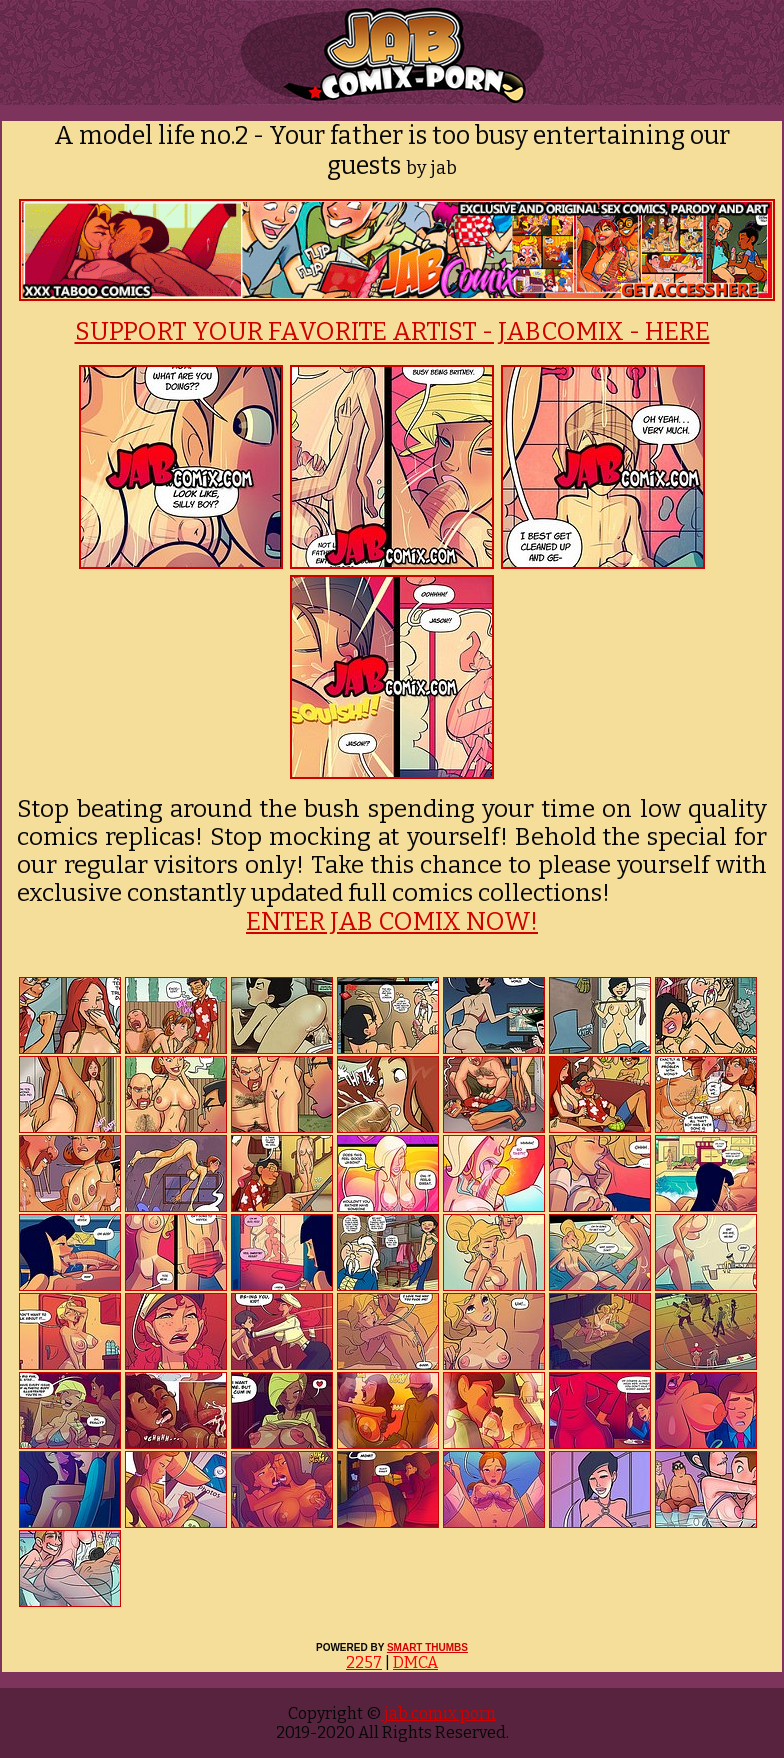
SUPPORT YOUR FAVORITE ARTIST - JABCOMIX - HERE (392, 332)
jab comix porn (438, 1713)
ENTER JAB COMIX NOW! (392, 922)
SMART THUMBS (427, 1647)
